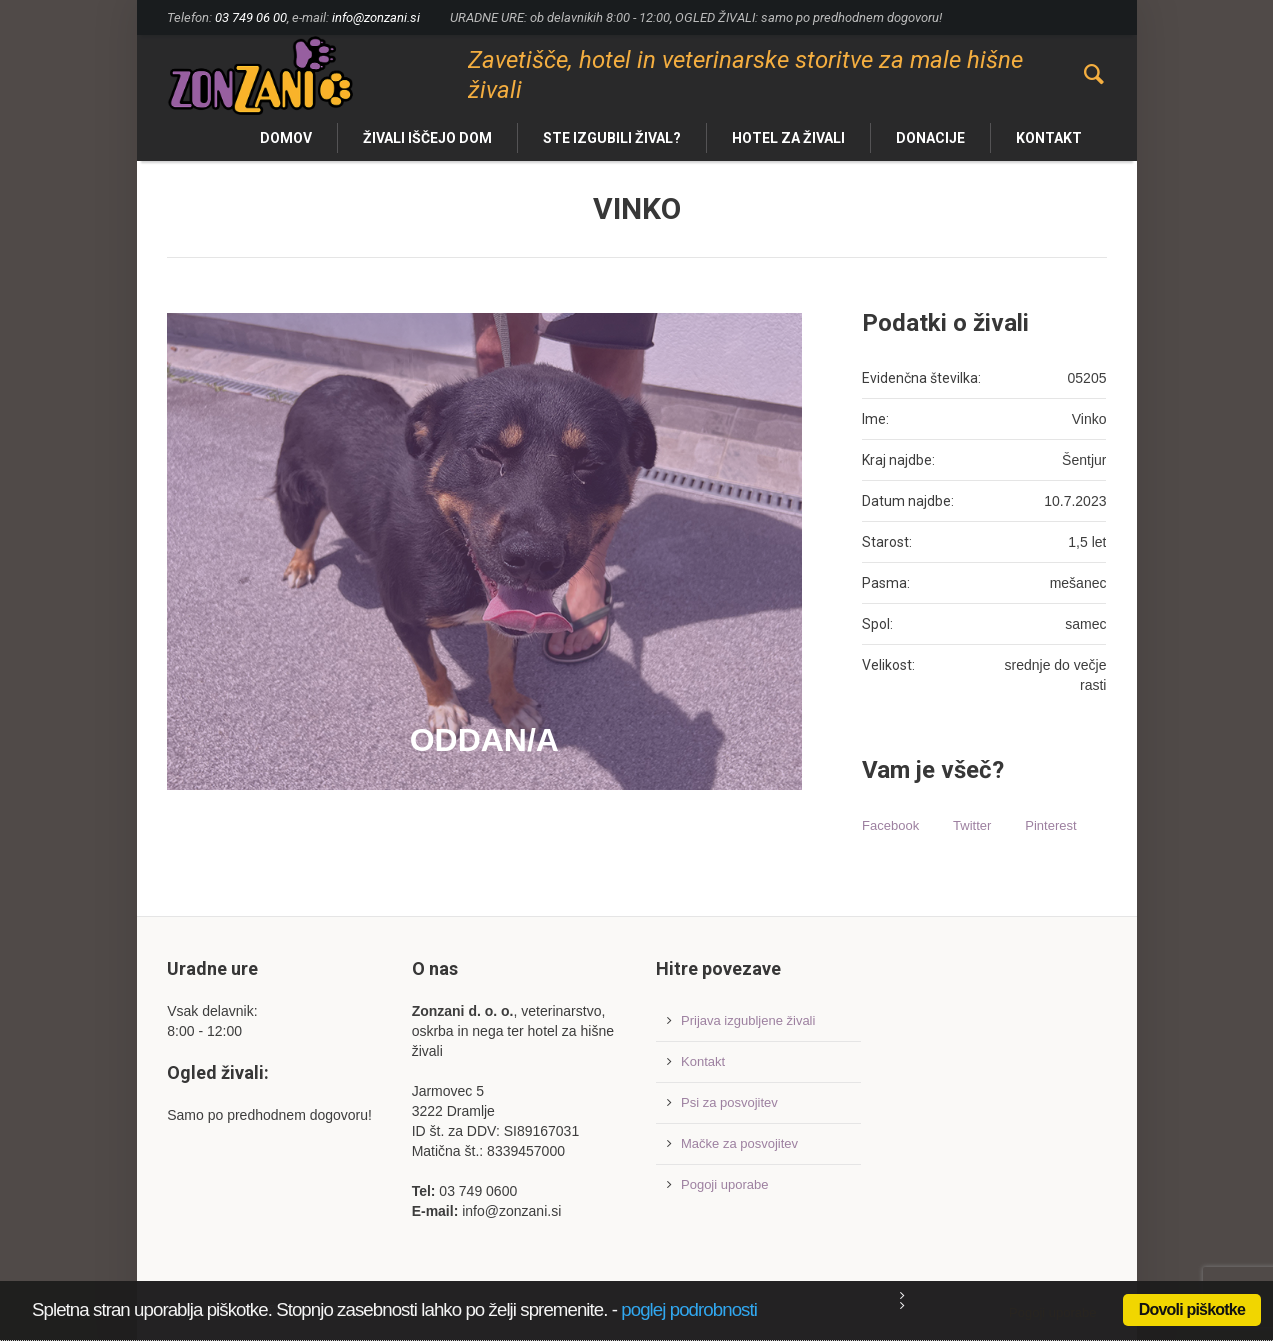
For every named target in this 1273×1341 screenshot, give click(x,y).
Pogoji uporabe (724, 1184)
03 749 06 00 (251, 17)
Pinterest (1050, 825)
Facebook (890, 825)
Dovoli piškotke (1192, 1309)
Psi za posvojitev (729, 1102)
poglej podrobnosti (689, 1309)
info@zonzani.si (376, 17)
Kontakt (703, 1061)
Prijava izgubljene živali (748, 1020)
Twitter (972, 825)
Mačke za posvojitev (739, 1143)
